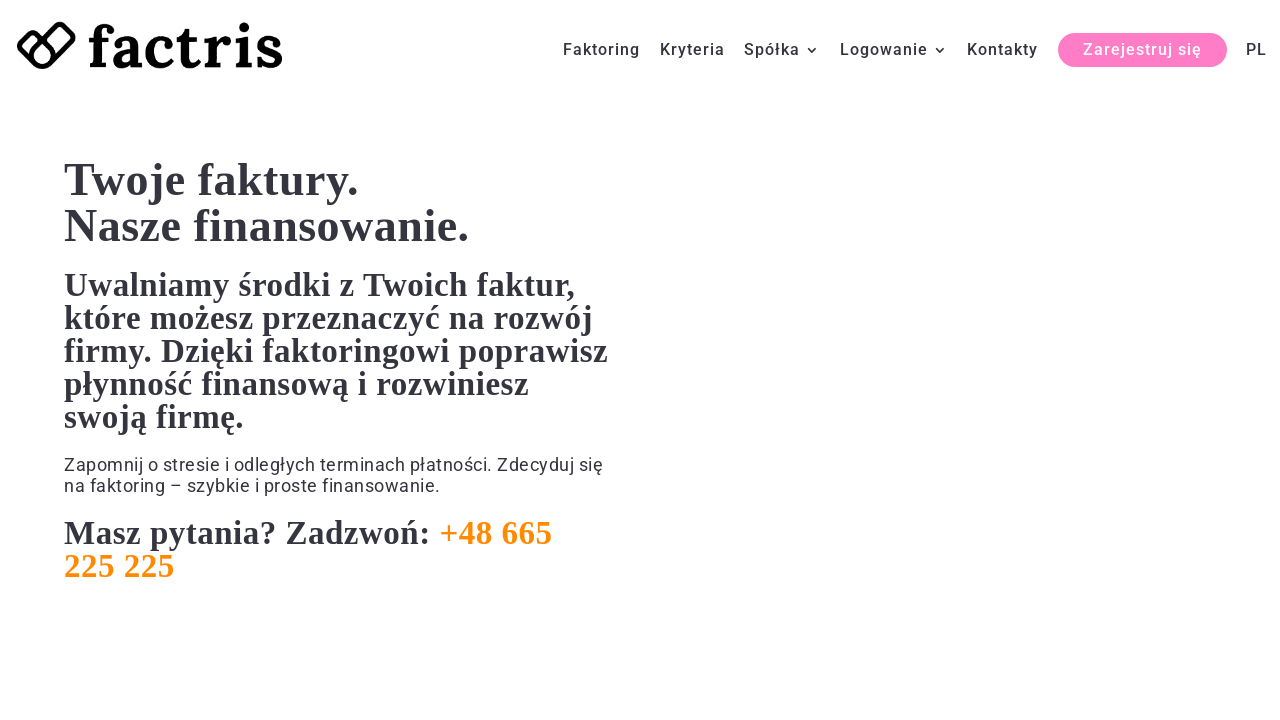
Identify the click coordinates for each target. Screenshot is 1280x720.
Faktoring (601, 51)
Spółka (772, 51)
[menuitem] (1256, 66)
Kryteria (692, 51)
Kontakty (1002, 51)
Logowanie (884, 51)
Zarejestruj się (1142, 49)
